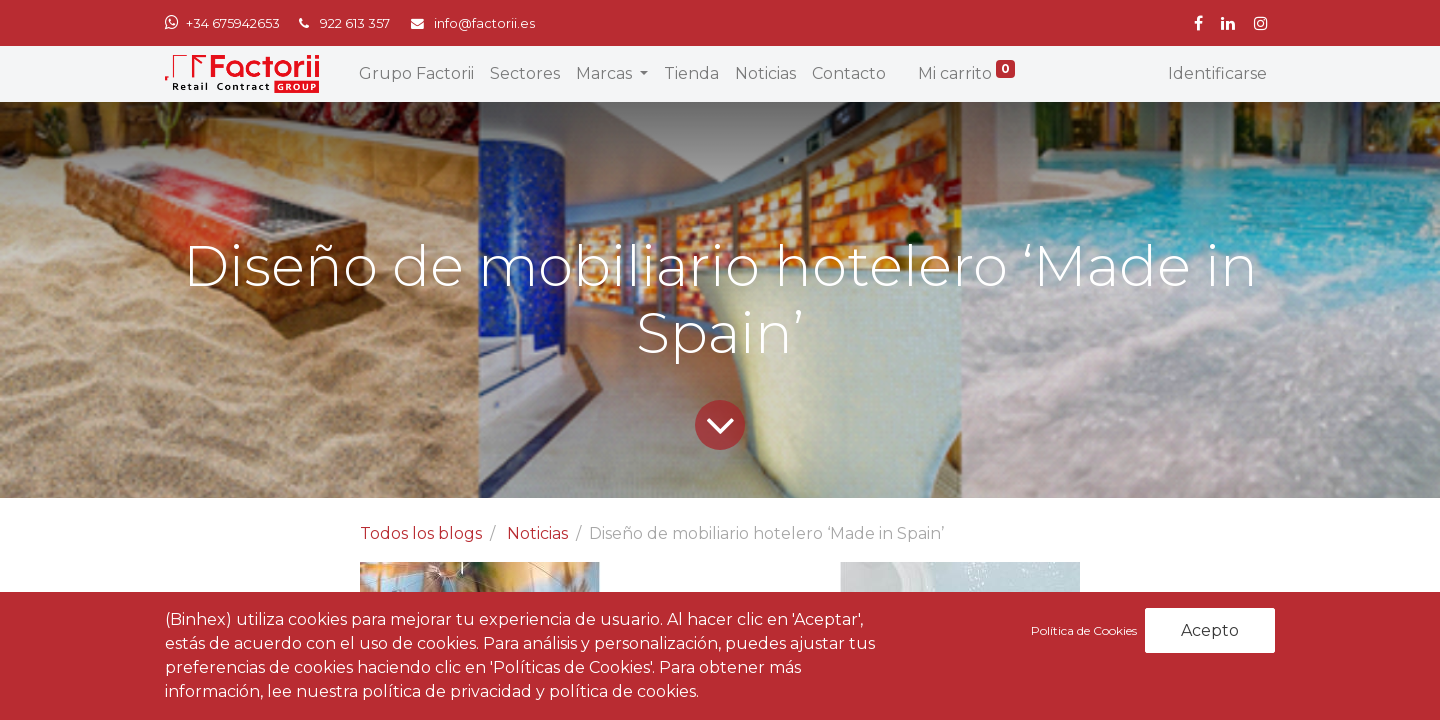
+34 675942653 (233, 23)
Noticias (537, 533)
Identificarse (1217, 73)
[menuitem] (416, 74)
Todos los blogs (421, 533)
